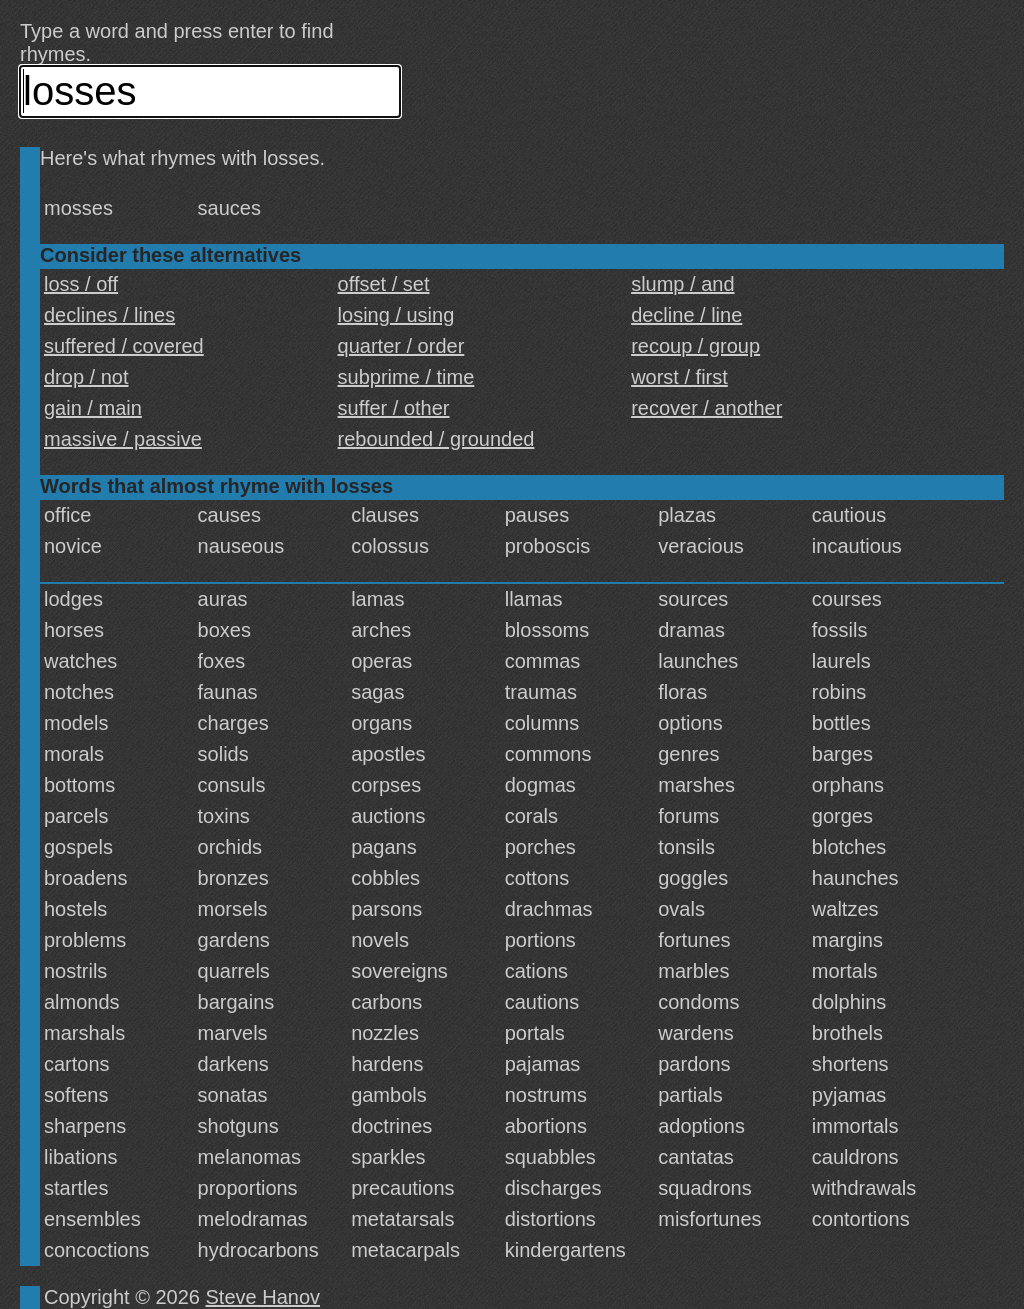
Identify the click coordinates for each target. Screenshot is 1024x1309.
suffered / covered (124, 346)
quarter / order (401, 346)
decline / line (686, 315)
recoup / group (695, 346)
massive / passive (123, 439)
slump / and (682, 284)
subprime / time (406, 377)
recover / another (706, 408)
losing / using (396, 315)
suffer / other (394, 408)
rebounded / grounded (436, 439)
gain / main (93, 408)
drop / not (86, 377)
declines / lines (109, 315)
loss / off (81, 284)
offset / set (384, 284)
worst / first (679, 377)
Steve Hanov (263, 1297)
